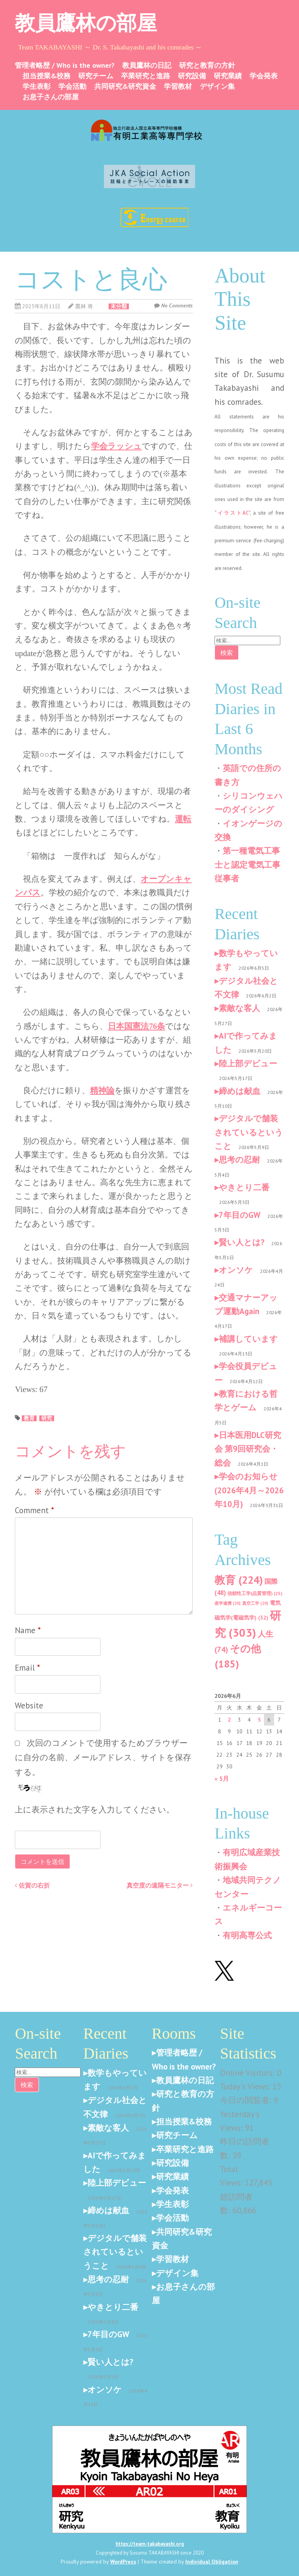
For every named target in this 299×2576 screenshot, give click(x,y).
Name (28, 1630)
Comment (34, 1510)
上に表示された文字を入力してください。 (94, 1809)
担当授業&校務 (46, 75)
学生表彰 (37, 86)
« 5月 (222, 1778)
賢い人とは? (241, 1242)
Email (27, 1667)
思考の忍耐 (239, 1159)
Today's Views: (246, 2086)
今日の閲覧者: (247, 2100)
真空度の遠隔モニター (160, 1885)
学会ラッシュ (116, 445)
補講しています (248, 1339)
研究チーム (95, 75)
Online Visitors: (248, 2073)
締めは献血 (239, 1091)
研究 (46, 1418)
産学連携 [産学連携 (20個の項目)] (228, 1603)
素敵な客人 (239, 1008)
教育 (29, 1418)
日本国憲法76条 (136, 1026)
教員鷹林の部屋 (86, 23)
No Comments (177, 305)
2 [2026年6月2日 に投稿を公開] (229, 1719)
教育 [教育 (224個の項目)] (239, 1580)
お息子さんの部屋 (51, 96)
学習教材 (178, 86)
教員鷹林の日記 (146, 65)
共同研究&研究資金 (125, 86)
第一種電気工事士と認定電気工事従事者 (247, 864)
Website (29, 1705)
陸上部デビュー (248, 1063)
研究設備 (192, 75)
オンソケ (236, 1270)
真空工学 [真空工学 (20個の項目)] (255, 1603)
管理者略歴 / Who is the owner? (64, 65)
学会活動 (72, 86)
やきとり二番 (244, 1187)
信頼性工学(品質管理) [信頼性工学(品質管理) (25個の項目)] (254, 1593)
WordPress (123, 2561)
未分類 (119, 306)
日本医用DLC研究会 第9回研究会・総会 (248, 1449)
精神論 (102, 1090)
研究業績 (228, 75)
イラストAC (232, 513)
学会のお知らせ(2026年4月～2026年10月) (249, 1490)
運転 (183, 818)
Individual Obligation (211, 2561)
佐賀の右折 (32, 1885)
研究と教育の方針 (207, 65)
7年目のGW (239, 1215)
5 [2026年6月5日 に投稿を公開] (259, 1719)
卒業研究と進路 (145, 75)
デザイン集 (217, 86)
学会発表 (264, 75)
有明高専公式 (247, 1935)
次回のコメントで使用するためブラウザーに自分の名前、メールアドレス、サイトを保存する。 (103, 1757)
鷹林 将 (84, 306)
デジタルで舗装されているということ (249, 1132)
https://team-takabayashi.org (150, 2544)
